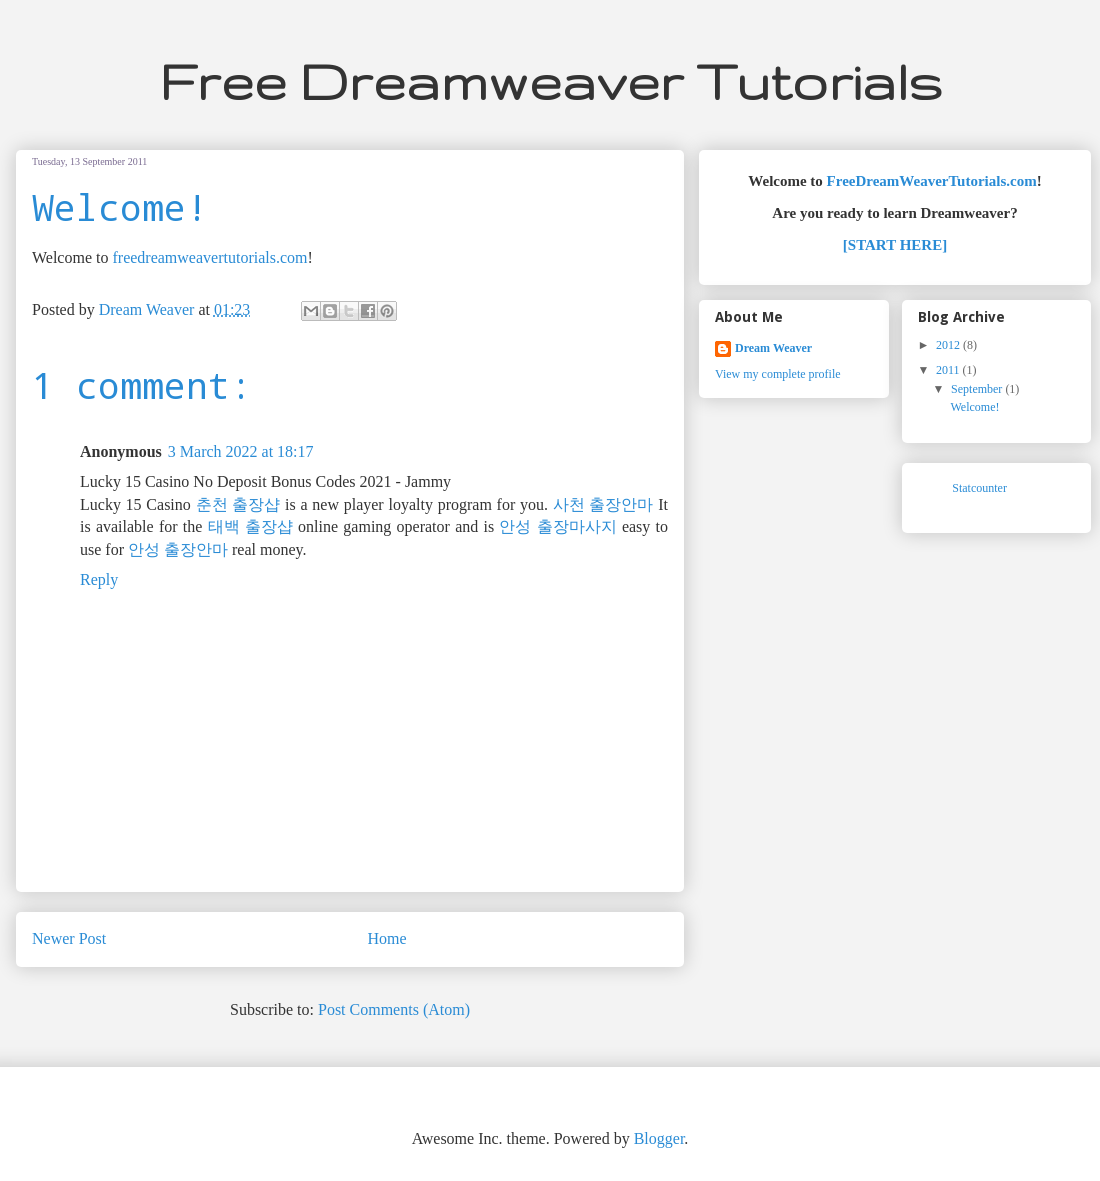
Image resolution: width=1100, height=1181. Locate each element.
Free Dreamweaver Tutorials (550, 81)
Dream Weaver (773, 348)
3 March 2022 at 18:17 (241, 451)
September (978, 389)
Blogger (659, 1138)
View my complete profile (778, 374)
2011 (949, 370)
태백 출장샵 (250, 526)
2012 (949, 345)
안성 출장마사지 (557, 526)
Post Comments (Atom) (394, 1009)
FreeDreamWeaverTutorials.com (932, 181)
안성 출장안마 (178, 549)
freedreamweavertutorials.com (209, 257)
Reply (99, 579)
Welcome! (975, 407)
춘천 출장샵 (238, 504)
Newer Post (69, 938)
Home (387, 938)
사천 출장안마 (603, 504)
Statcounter (979, 488)
